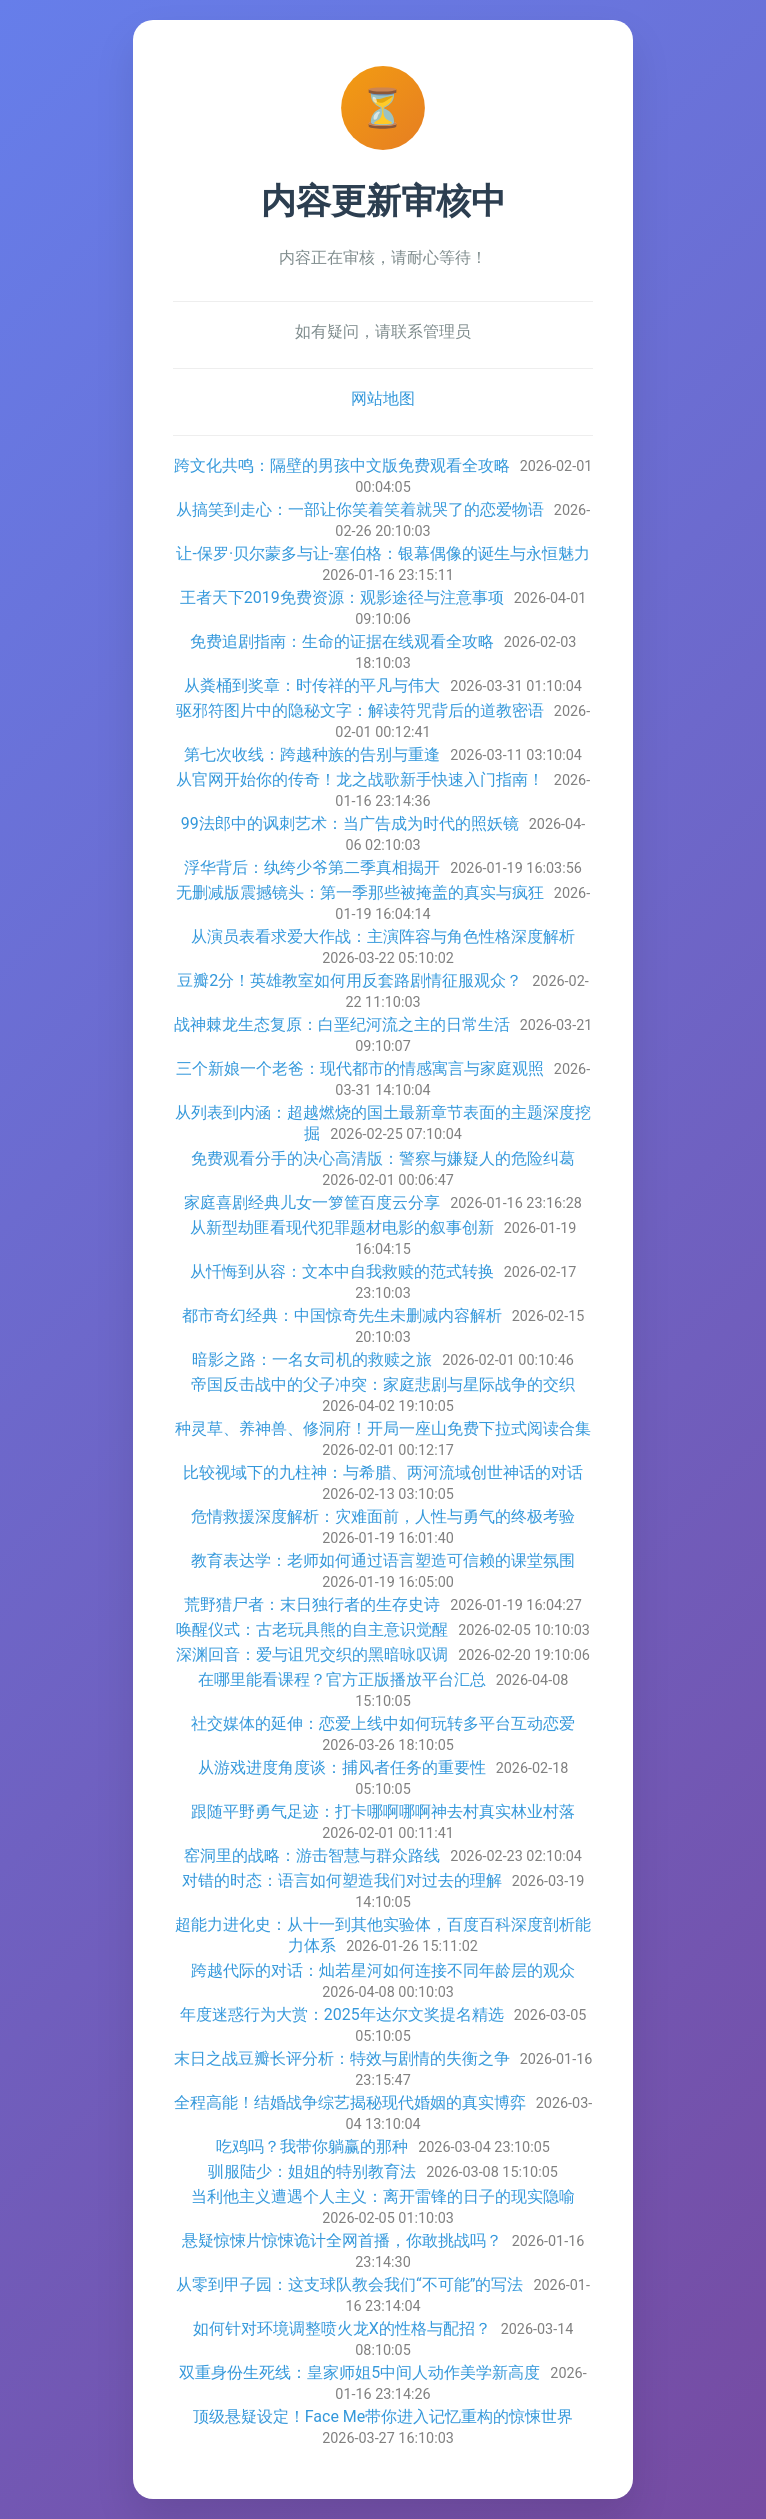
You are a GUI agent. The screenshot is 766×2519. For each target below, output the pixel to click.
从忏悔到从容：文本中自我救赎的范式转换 (342, 1271)
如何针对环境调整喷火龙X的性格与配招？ (342, 2328)
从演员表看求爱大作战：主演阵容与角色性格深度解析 (383, 936)
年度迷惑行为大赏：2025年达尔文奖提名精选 (342, 2014)
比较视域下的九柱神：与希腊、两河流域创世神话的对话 (383, 1472)
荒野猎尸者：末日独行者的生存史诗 (312, 1604)
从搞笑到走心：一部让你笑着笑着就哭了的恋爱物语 (360, 509)
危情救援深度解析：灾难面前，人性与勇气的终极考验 (383, 1516)
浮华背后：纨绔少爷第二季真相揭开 (312, 867)
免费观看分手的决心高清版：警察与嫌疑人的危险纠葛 (383, 1158)
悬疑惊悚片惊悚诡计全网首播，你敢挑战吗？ (342, 2240)
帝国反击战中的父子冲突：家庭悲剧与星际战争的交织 (383, 1384)
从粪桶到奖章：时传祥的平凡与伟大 (312, 685)
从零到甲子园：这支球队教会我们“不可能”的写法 (349, 2284)
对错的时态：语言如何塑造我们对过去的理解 (342, 1880)
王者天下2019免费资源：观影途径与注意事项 (342, 597)
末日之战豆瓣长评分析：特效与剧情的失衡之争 (342, 2058)
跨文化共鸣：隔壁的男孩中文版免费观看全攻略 (342, 465)
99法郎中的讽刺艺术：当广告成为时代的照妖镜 (350, 823)
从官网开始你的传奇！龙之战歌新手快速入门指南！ (360, 779)
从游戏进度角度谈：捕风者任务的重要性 (342, 1767)
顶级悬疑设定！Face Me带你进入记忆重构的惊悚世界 (383, 2416)
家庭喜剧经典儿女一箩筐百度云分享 (312, 1202)
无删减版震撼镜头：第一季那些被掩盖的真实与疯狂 (360, 892)
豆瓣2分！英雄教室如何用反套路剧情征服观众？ (349, 980)
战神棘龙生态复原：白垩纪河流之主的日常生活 (342, 1024)
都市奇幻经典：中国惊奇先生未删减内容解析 (342, 1315)
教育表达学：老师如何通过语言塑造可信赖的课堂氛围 (383, 1560)
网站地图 (383, 398)
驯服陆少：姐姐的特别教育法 (312, 2171)
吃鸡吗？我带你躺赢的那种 (312, 2146)
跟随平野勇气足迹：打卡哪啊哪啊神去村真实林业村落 (383, 1811)
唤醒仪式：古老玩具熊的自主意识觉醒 (312, 1629)
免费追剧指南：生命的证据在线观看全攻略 (342, 641)
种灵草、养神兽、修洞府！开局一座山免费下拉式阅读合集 (383, 1428)
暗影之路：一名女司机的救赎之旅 (312, 1359)
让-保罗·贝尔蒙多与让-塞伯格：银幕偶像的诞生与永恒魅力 (382, 553)
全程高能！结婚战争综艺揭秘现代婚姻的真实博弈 (350, 2102)
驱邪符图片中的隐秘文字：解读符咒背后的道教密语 (360, 710)
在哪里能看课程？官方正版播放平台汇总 (342, 1679)
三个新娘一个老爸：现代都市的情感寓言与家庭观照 (360, 1068)
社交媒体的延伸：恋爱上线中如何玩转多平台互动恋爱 (383, 1723)
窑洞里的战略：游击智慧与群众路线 (312, 1855)
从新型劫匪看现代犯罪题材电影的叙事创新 (342, 1227)
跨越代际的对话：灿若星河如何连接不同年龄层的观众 (383, 1970)
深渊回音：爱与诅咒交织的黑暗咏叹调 (312, 1654)
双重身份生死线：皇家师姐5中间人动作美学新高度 (359, 2372)
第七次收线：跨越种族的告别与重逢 (312, 754)
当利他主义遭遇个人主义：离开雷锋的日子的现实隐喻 (383, 2196)
